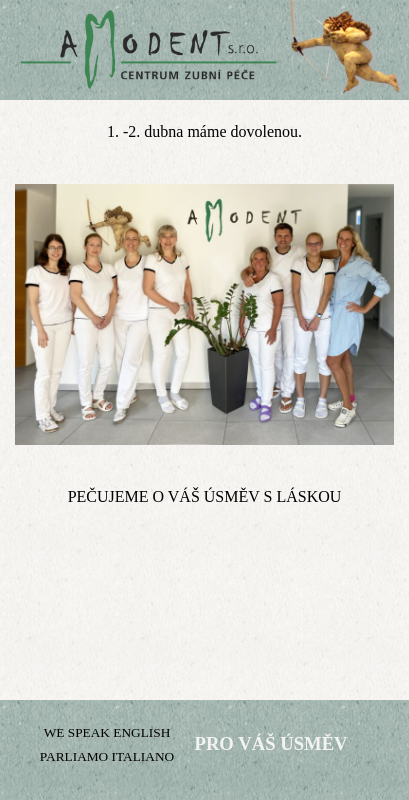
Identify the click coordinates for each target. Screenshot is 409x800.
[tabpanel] (204, 132)
